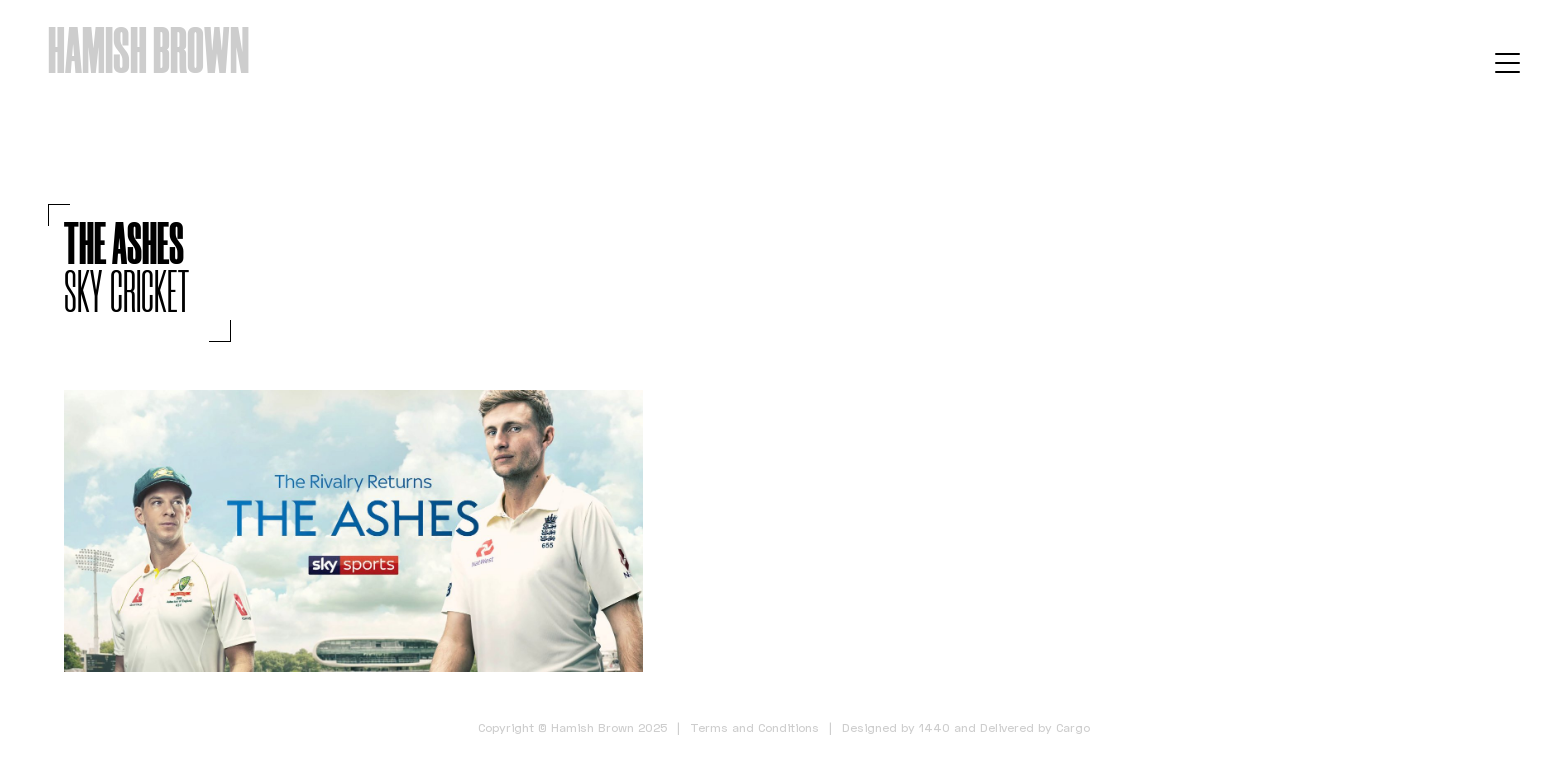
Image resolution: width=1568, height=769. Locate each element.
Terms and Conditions (754, 727)
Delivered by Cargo (1035, 727)
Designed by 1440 (896, 727)
